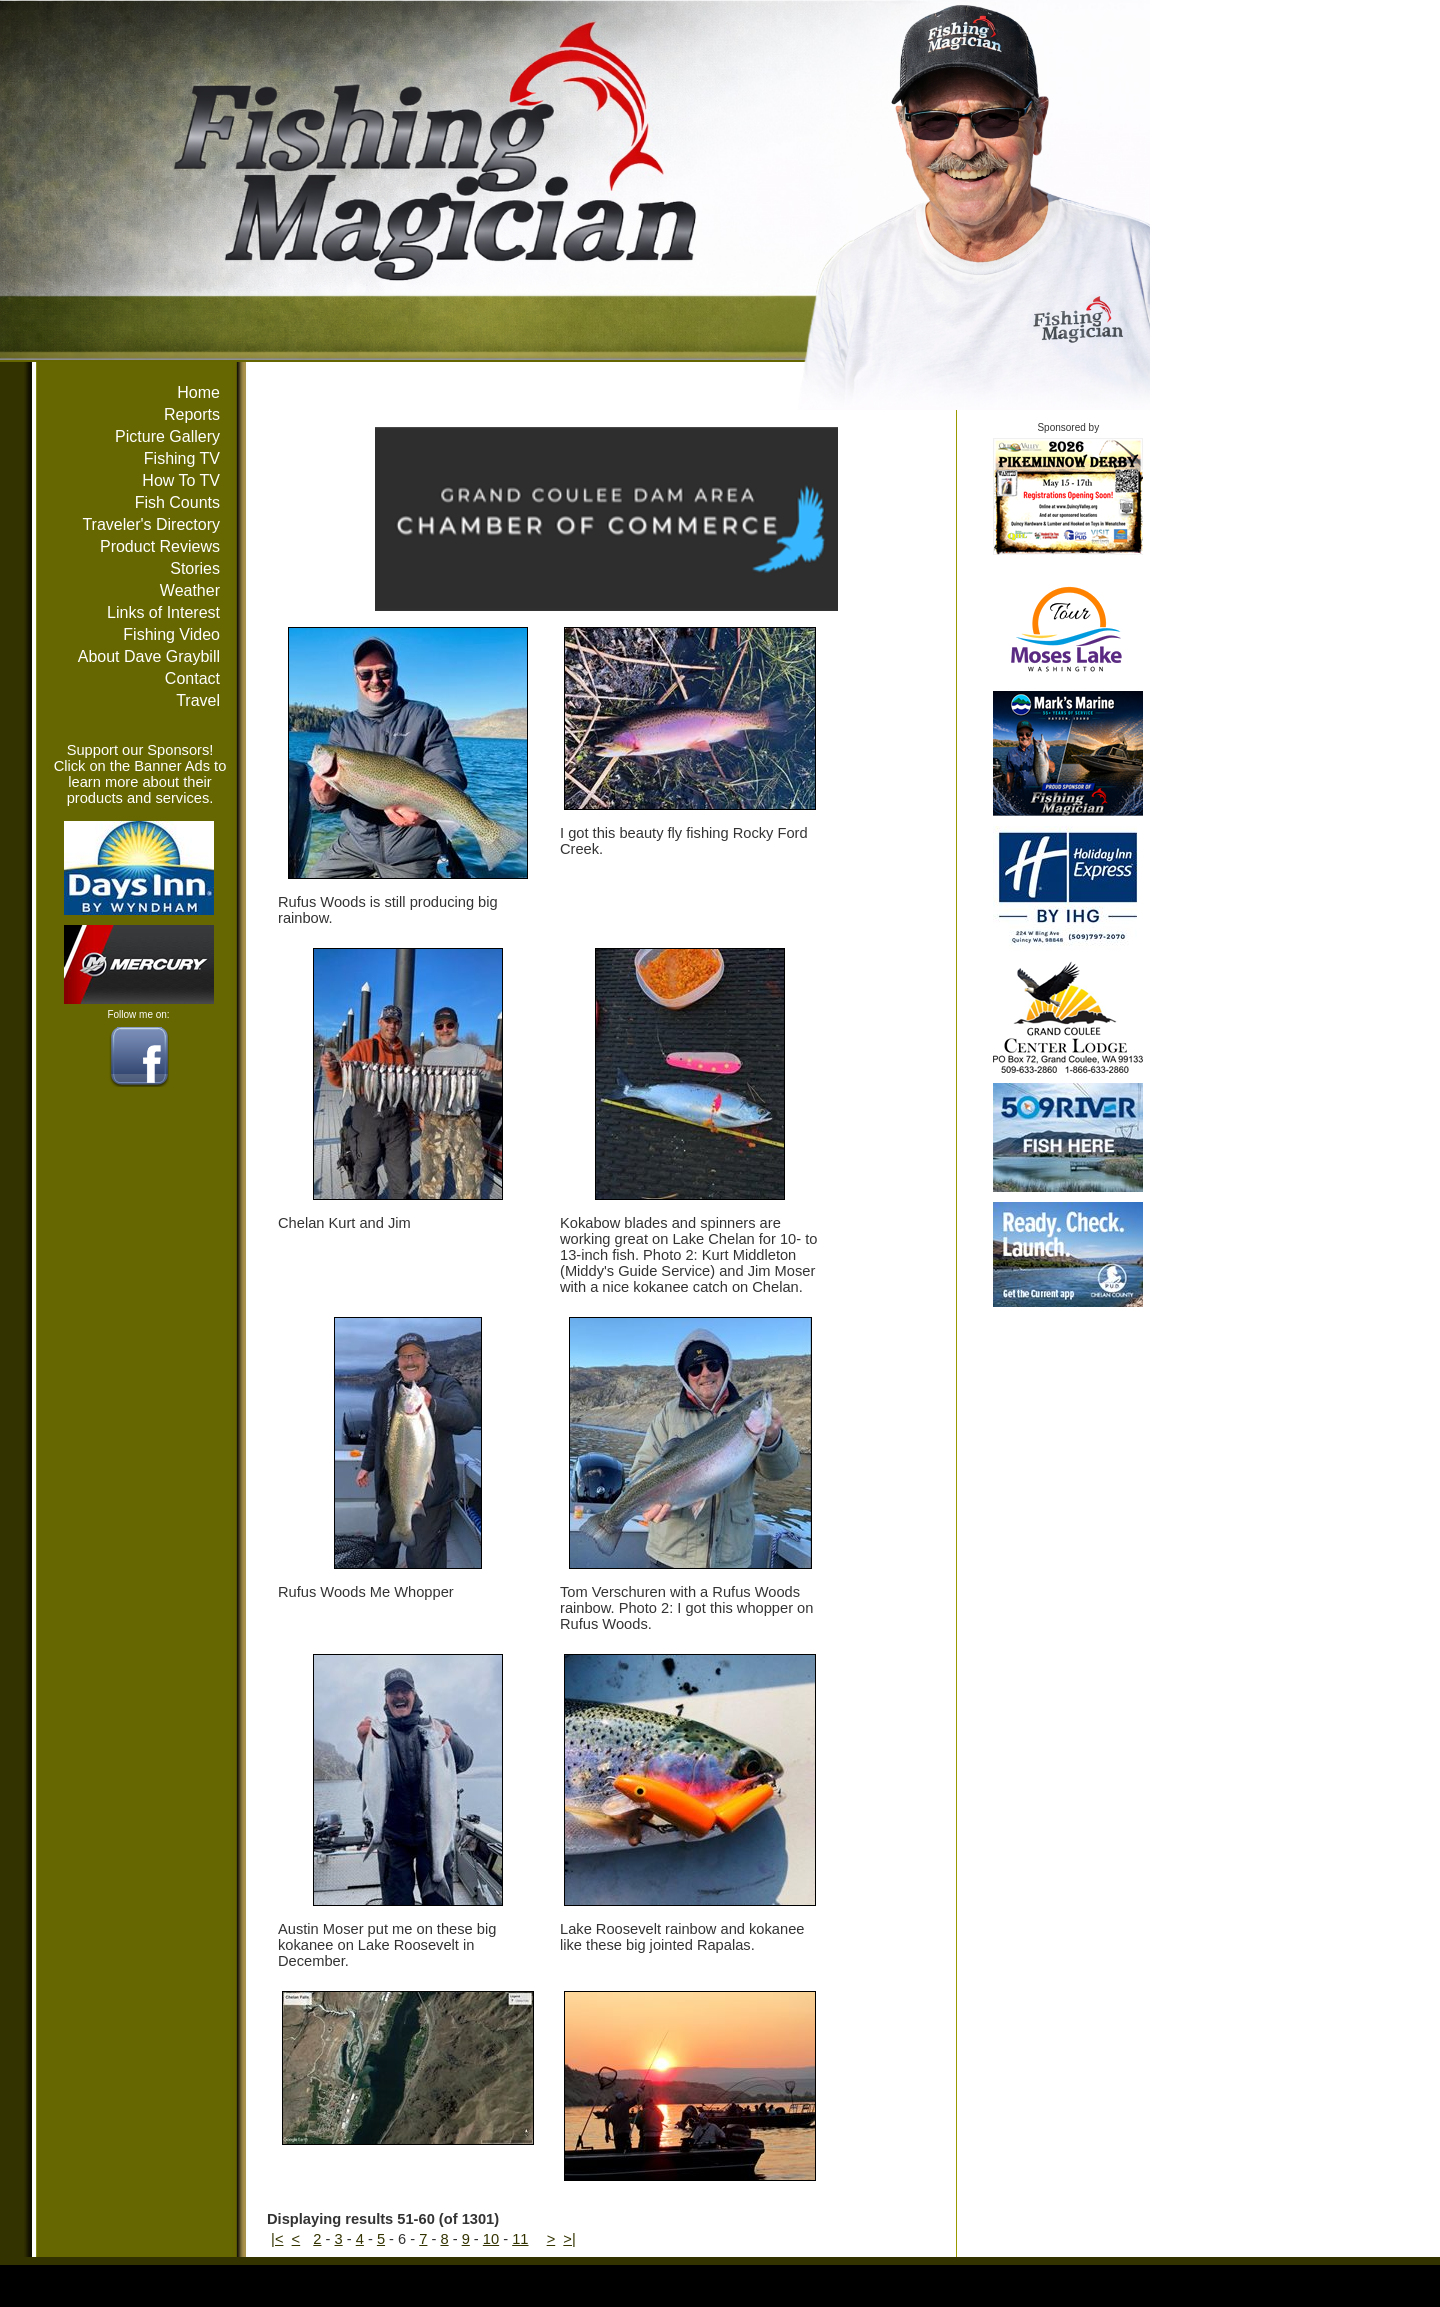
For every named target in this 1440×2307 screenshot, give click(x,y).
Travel (198, 700)
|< (277, 2239)
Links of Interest (163, 612)
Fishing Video (171, 634)
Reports (192, 414)
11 (520, 2239)
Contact (192, 678)
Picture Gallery (167, 436)
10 (491, 2239)
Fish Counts (177, 502)
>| (569, 2239)
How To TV (181, 480)
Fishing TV (182, 458)
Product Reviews (160, 546)
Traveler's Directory (151, 524)
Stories (195, 568)
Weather (190, 590)
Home (198, 392)
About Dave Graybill (149, 656)
